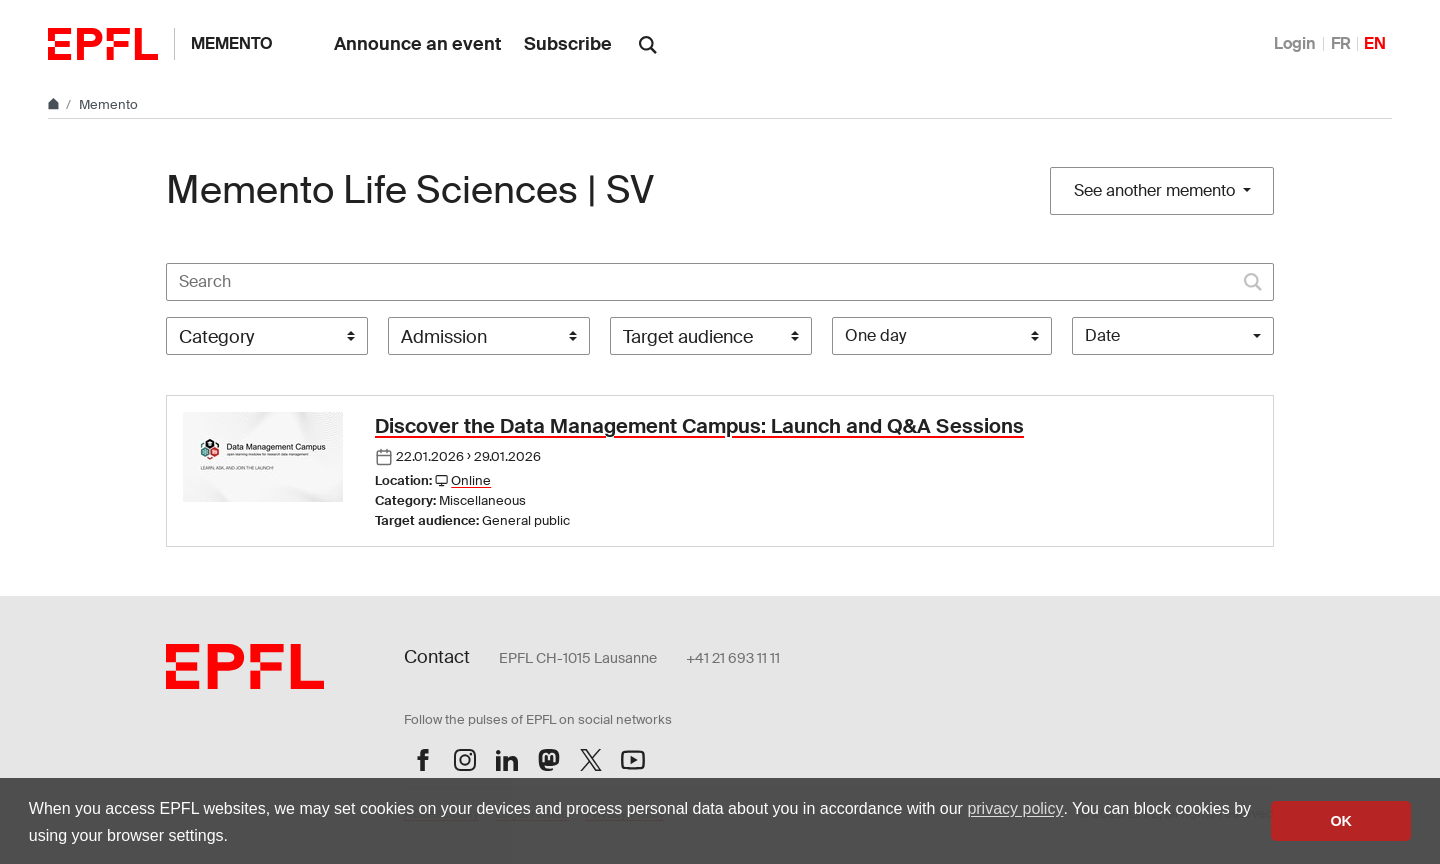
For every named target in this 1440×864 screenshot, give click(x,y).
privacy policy (1015, 808)
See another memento (1156, 190)
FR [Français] (1341, 43)
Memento (232, 43)
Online (471, 480)
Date (1102, 335)
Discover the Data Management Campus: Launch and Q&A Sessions (699, 426)
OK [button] (1341, 821)
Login (1295, 43)
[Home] (55, 104)
